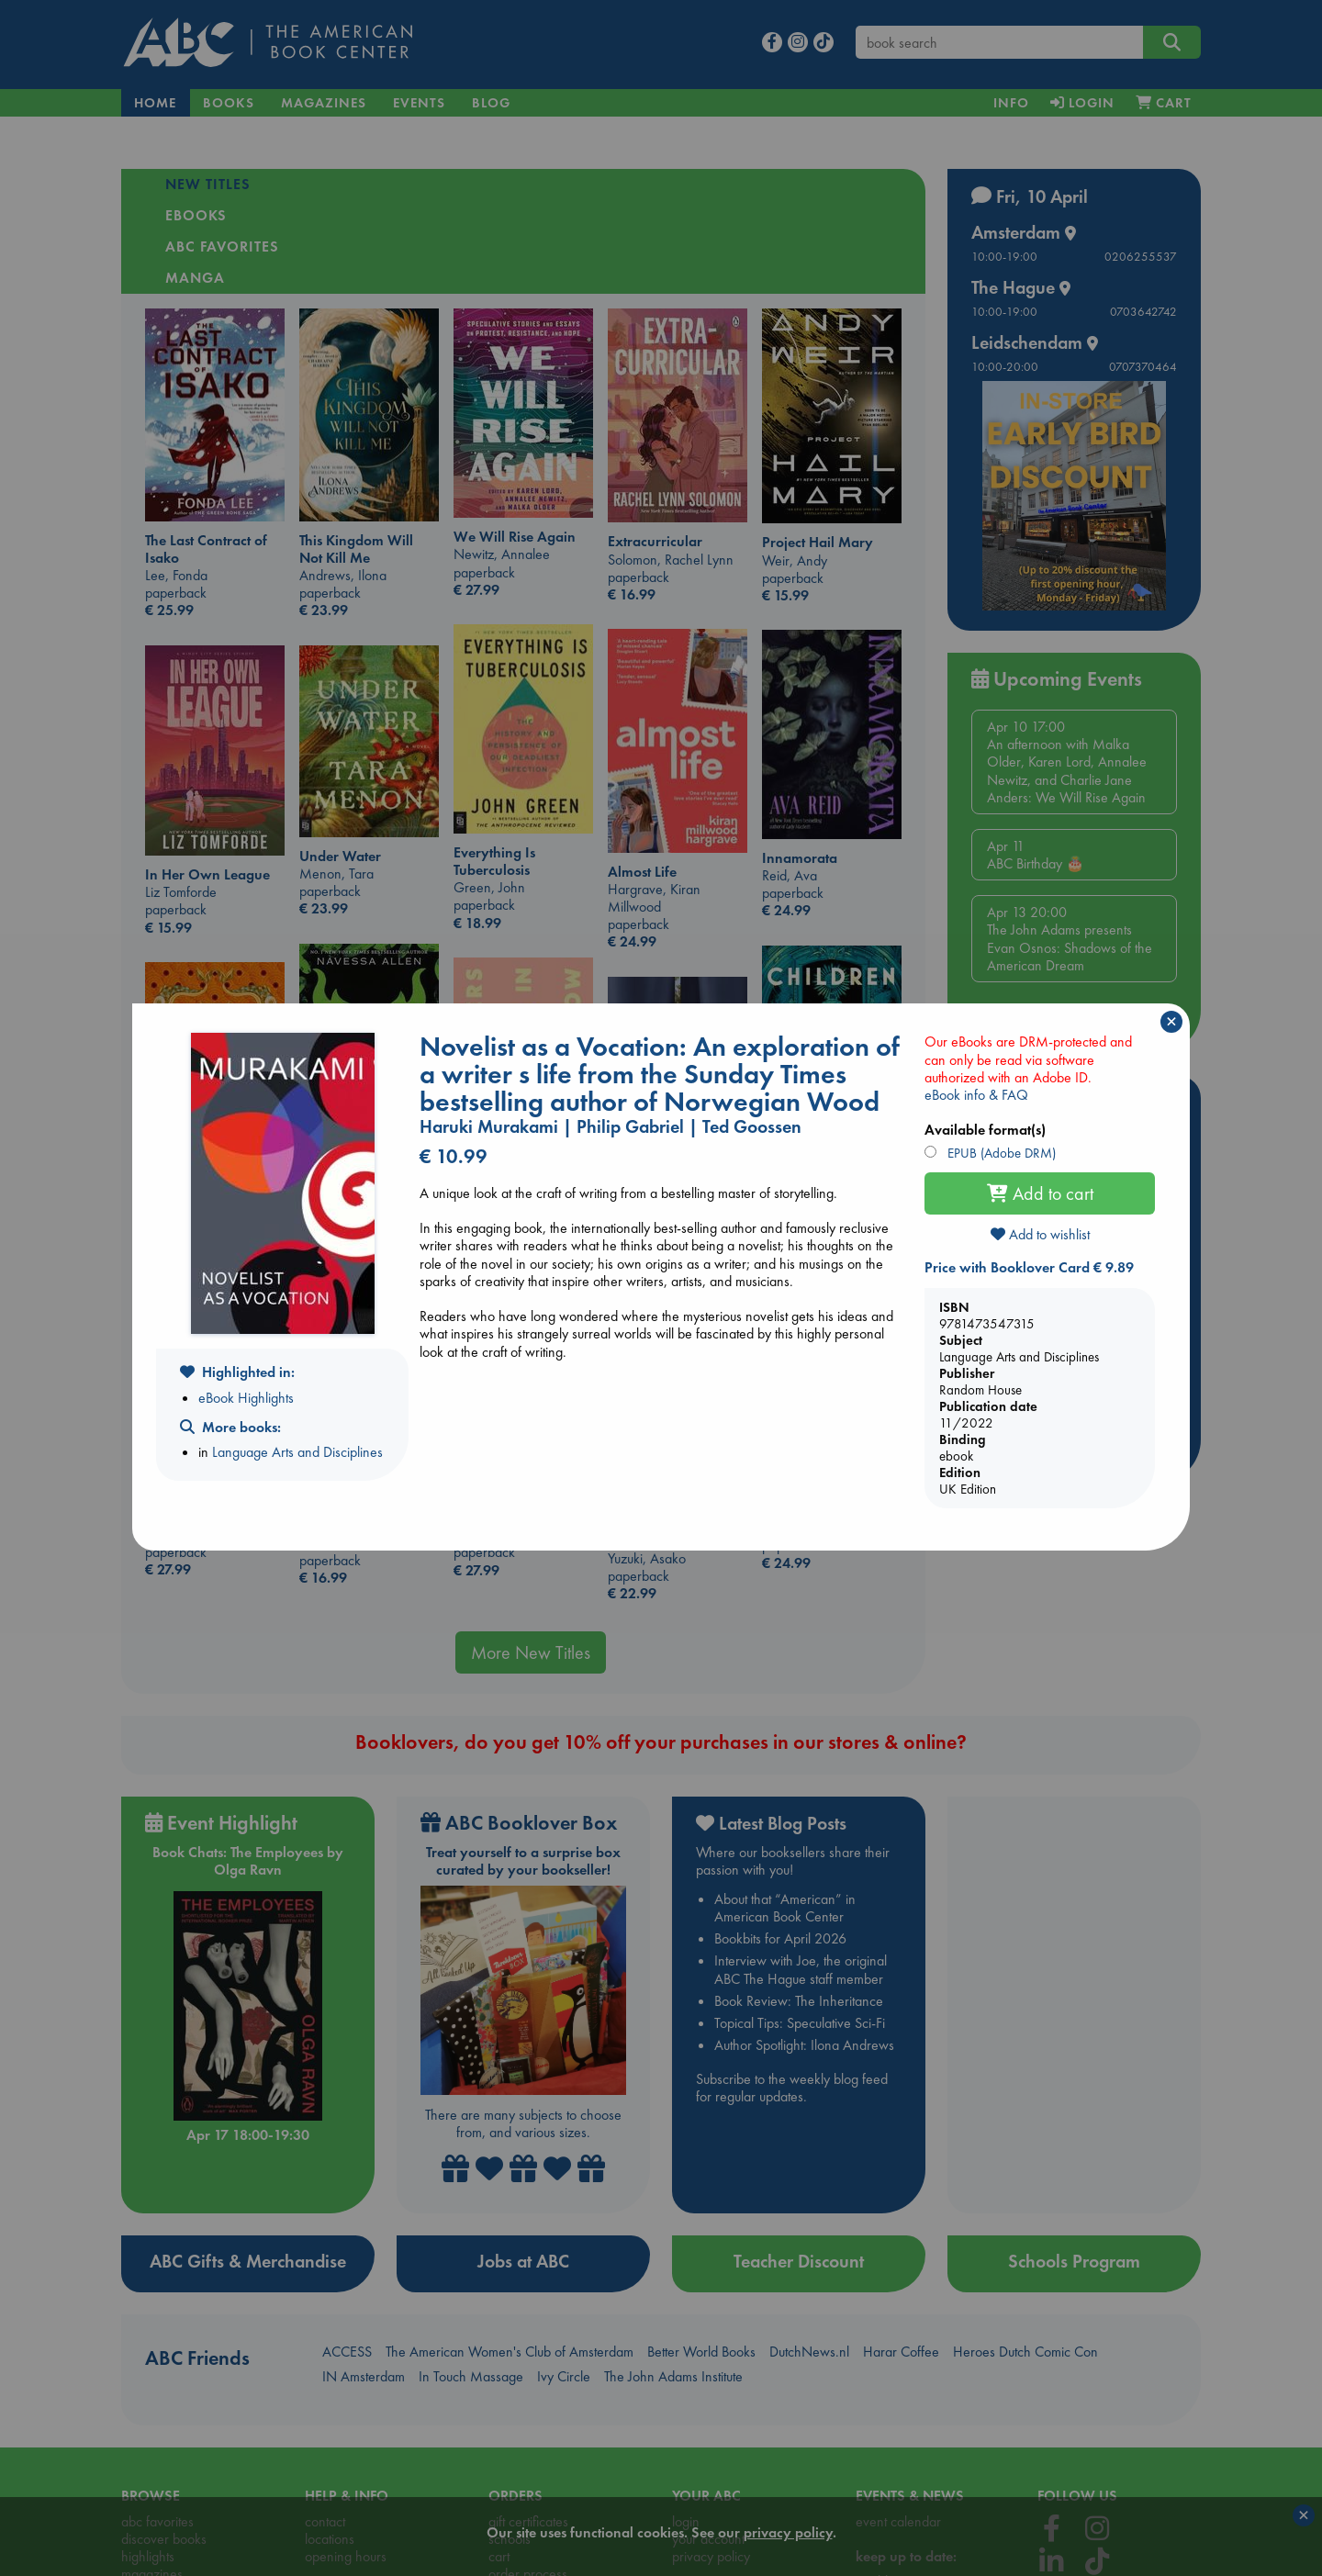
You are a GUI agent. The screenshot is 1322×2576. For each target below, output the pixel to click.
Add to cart (1040, 1193)
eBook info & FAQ (976, 1094)
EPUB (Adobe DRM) (1000, 1153)
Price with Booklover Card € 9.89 (1029, 1267)
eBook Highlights (246, 1397)
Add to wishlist (1040, 1234)
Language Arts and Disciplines (297, 1452)
